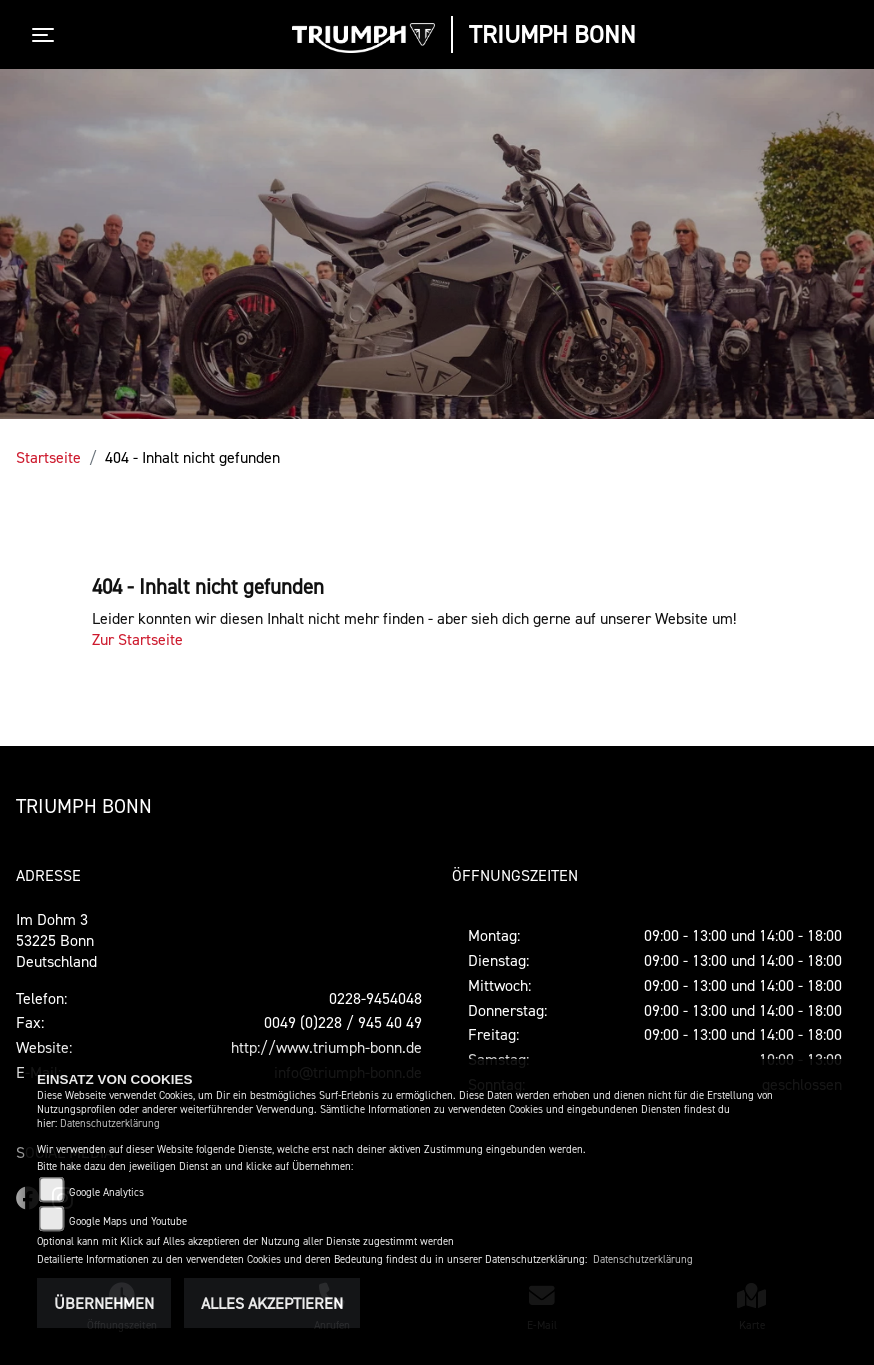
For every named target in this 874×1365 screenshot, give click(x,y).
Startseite (48, 457)
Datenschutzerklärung (110, 1123)
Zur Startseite (137, 639)
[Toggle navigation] (47, 35)
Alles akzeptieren (272, 1303)
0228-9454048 (375, 998)
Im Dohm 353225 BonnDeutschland (56, 940)
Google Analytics (106, 1192)
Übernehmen (104, 1303)
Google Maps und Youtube (128, 1221)
